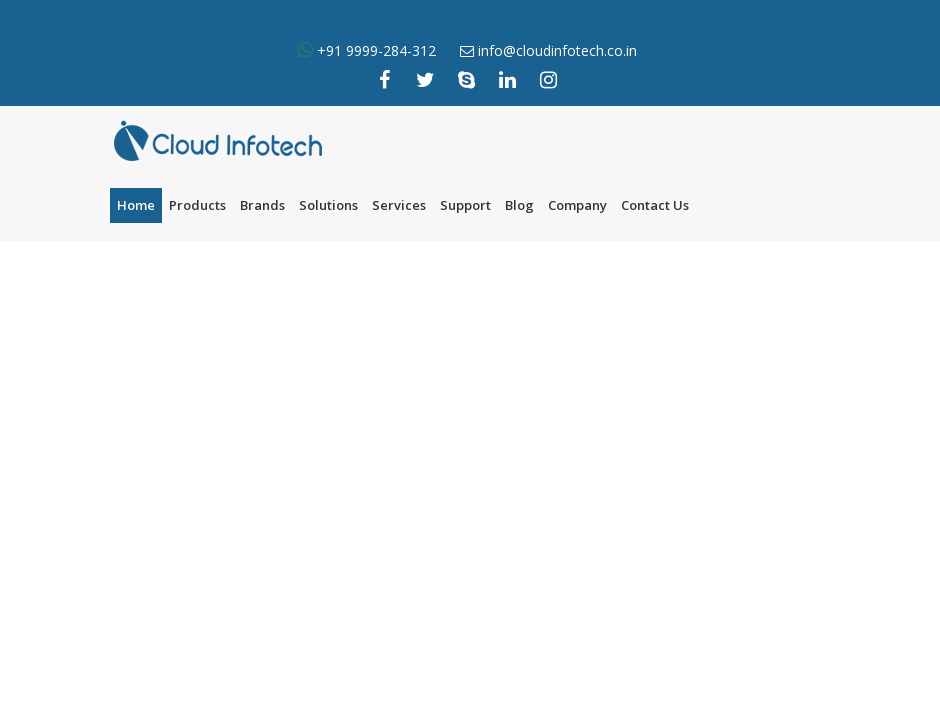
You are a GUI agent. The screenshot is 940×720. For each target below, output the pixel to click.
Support (465, 205)
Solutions (328, 205)
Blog (519, 205)
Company (577, 205)
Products (197, 205)
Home (136, 205)
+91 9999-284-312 (374, 50)
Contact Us (655, 205)
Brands (262, 205)
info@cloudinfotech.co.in (557, 50)
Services (399, 205)
